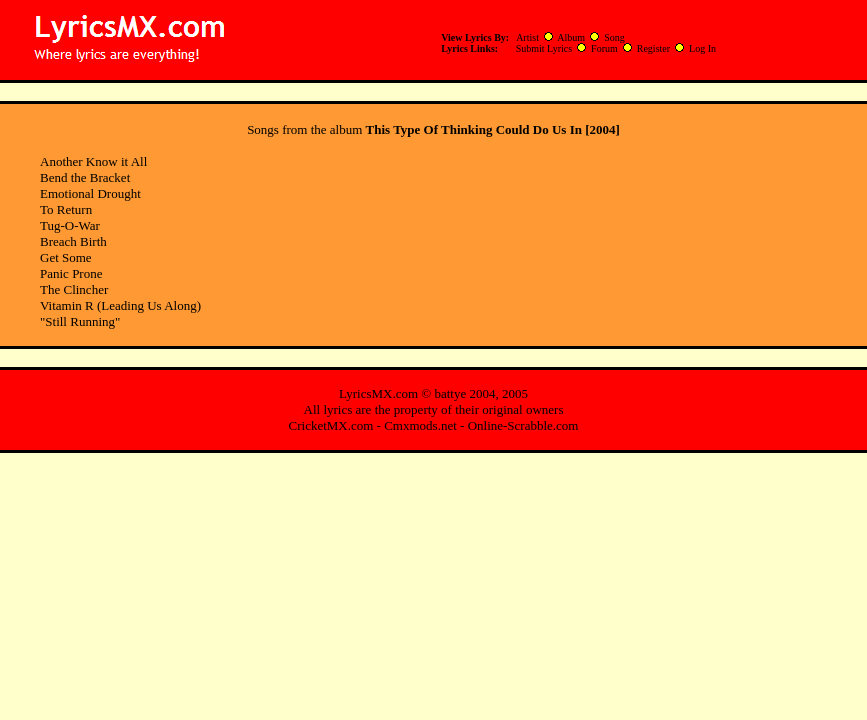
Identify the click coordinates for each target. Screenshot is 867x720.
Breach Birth (73, 241)
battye (450, 393)
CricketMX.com (331, 425)
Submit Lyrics (544, 48)
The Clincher (74, 289)
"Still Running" (80, 321)
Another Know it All (93, 161)
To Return (66, 209)
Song (614, 37)
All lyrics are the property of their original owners (434, 409)
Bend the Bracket (85, 177)
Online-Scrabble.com (523, 425)
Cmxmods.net (420, 425)
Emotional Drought (90, 193)
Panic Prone (71, 273)
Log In (702, 48)
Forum (604, 48)
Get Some (66, 257)
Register (653, 48)
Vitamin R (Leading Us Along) (120, 305)
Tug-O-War (70, 225)
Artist (527, 37)
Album (571, 37)
